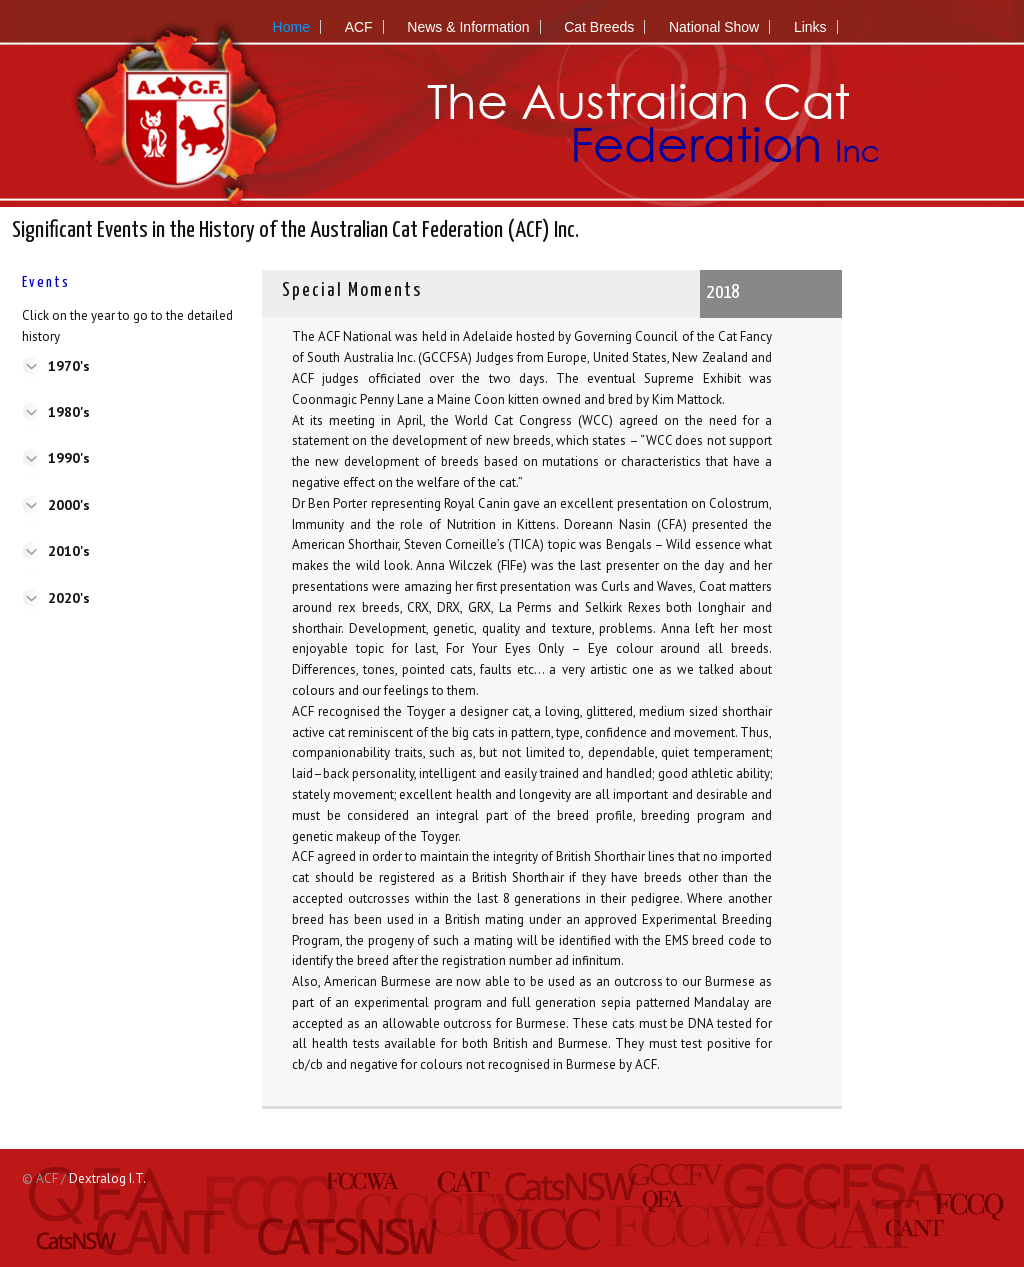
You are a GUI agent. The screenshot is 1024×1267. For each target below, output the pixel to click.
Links (810, 27)
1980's (69, 412)
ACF (359, 27)
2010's (69, 551)
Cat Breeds (599, 27)
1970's (69, 366)
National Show (714, 27)
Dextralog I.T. (107, 1178)
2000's (69, 505)
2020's (69, 598)
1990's (69, 458)
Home (291, 27)
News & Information (468, 27)
